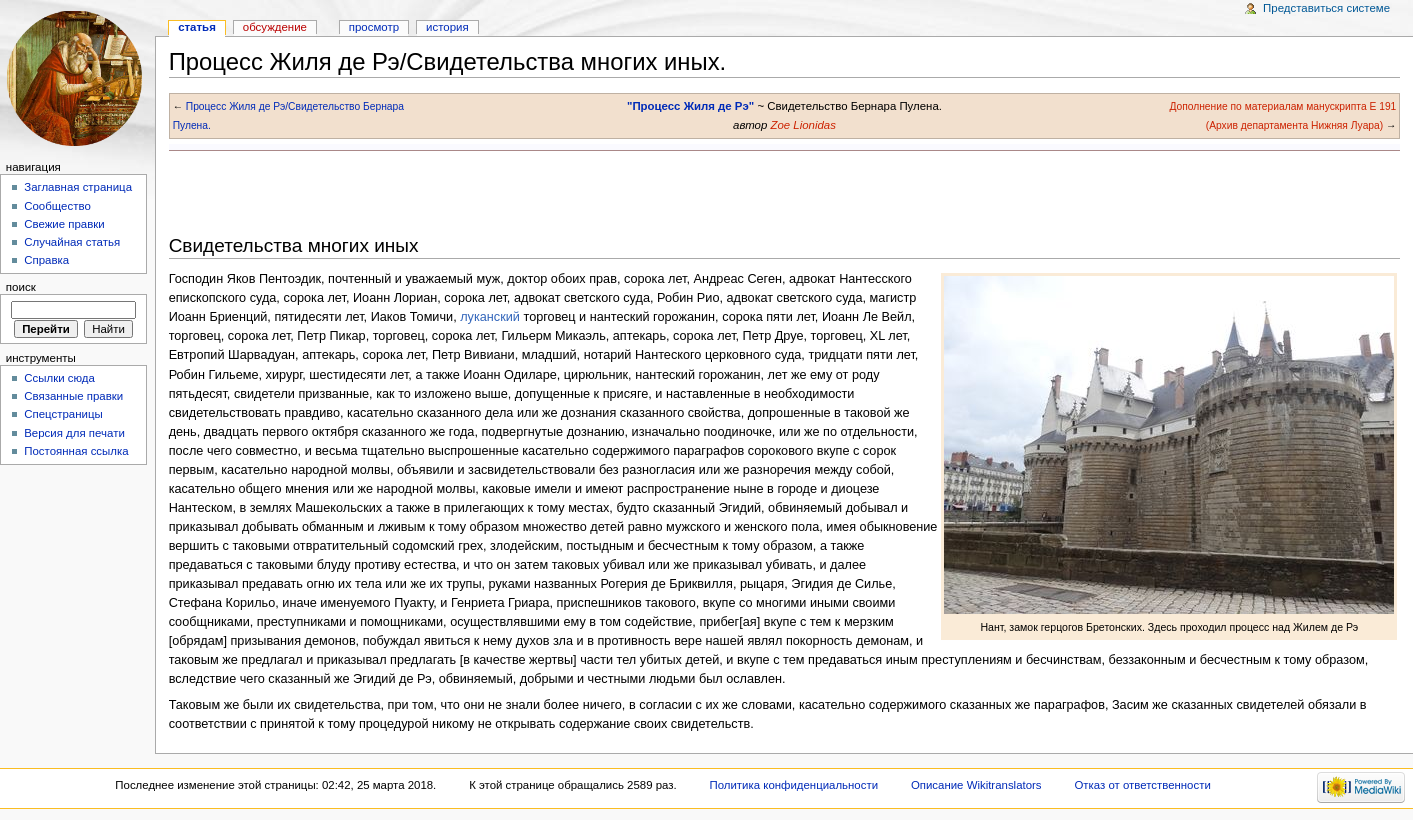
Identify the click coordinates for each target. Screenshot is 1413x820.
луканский (490, 317)
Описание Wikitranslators (976, 785)
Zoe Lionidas (802, 125)
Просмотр (374, 27)
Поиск (21, 287)
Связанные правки (73, 396)
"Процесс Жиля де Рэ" (690, 106)
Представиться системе (1326, 8)
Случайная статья (72, 242)
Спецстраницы (63, 414)
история (447, 27)
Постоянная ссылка (76, 451)
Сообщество (57, 206)
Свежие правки (64, 224)
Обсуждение (275, 27)
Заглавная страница (78, 187)
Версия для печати (74, 433)
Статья (197, 27)
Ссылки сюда (59, 378)
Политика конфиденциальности (794, 785)
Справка (46, 260)
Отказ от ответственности (1142, 785)
